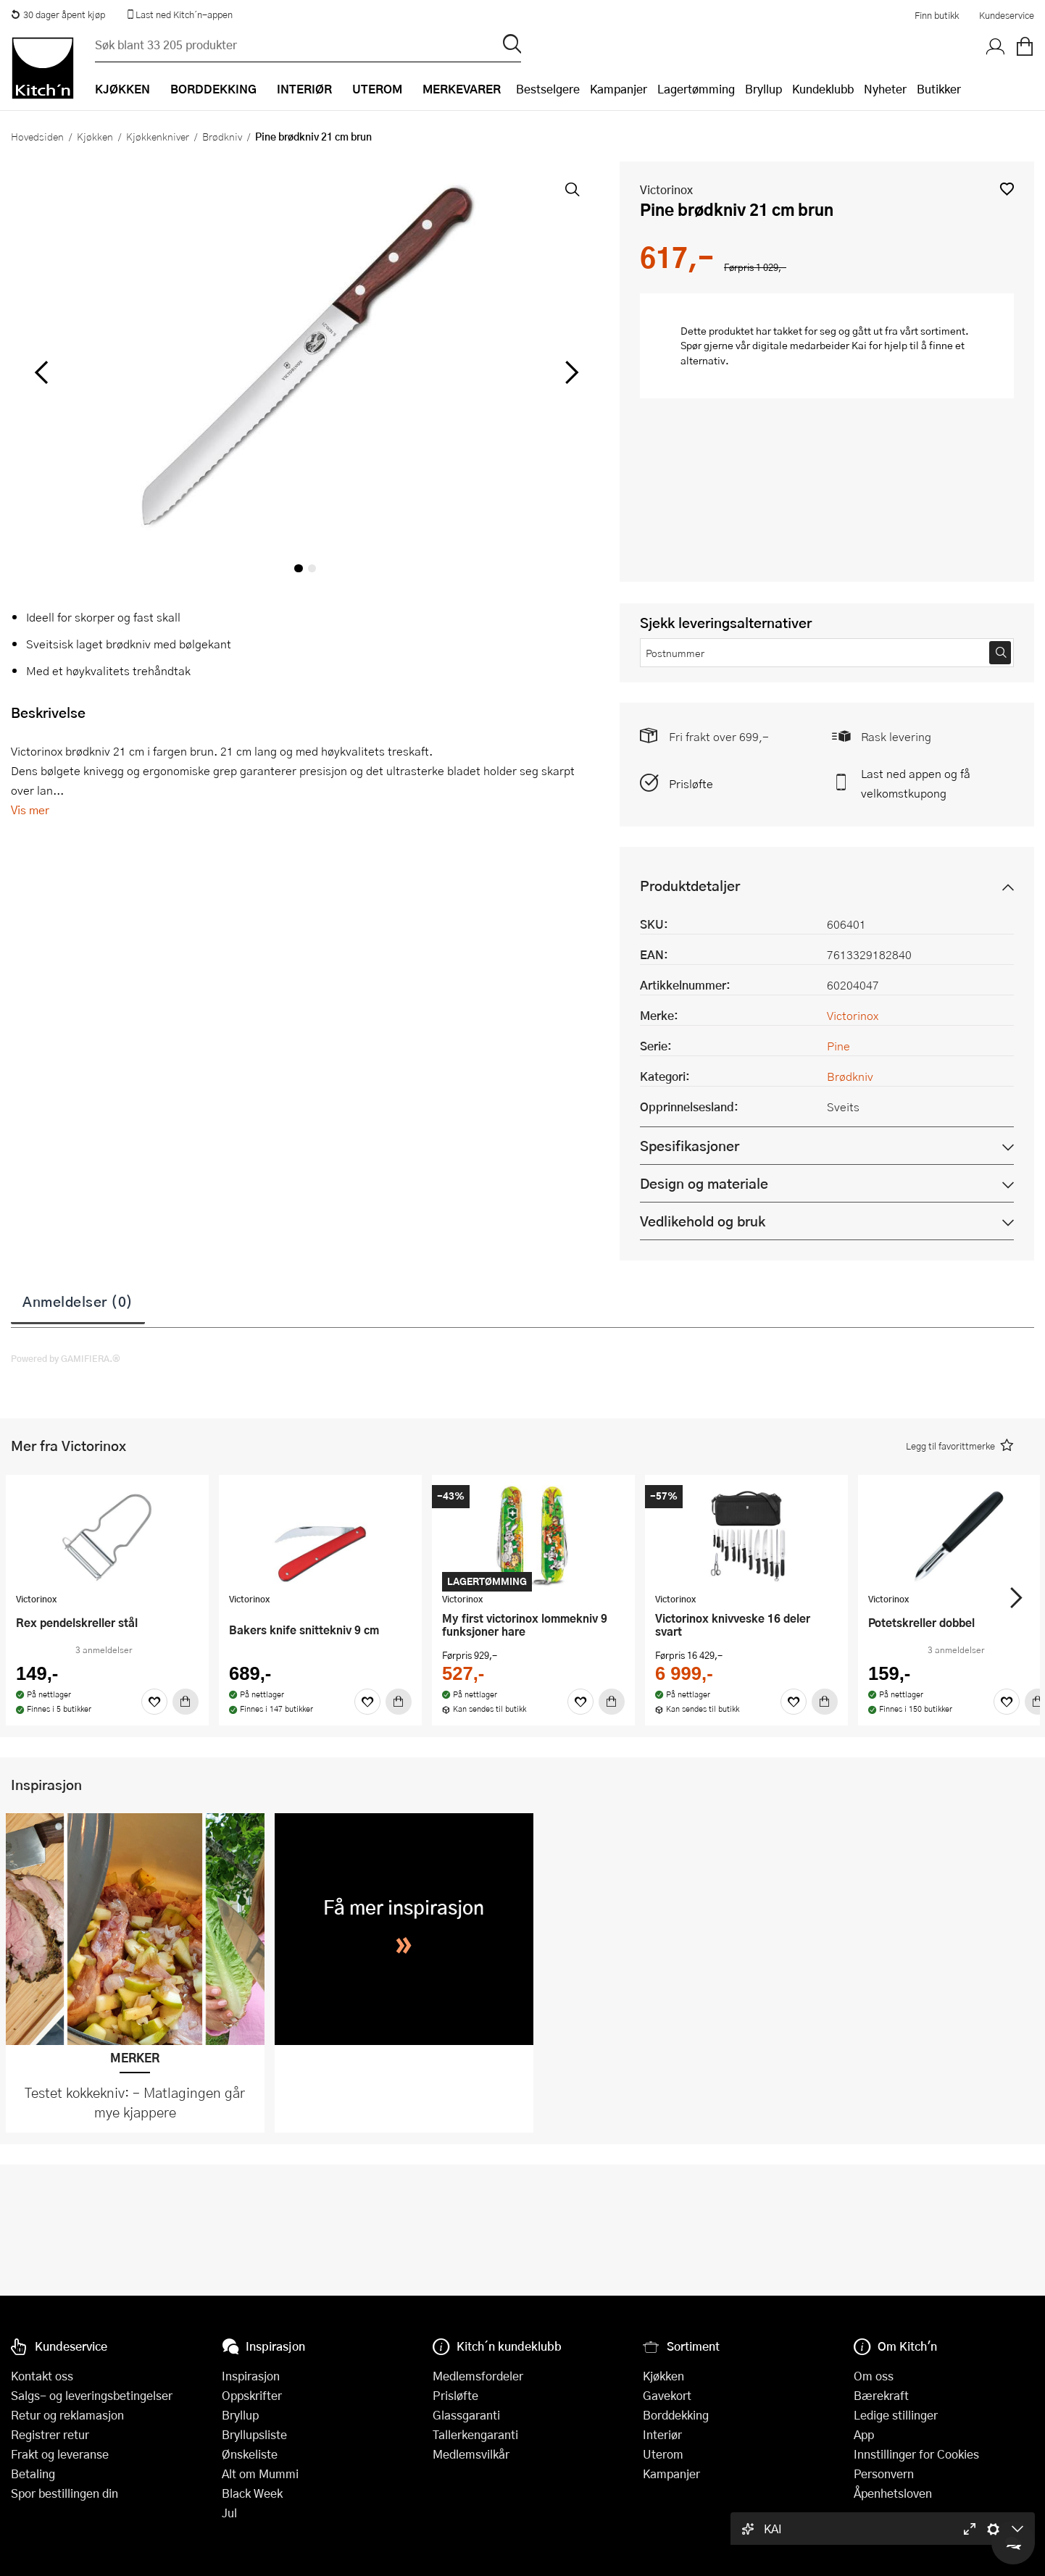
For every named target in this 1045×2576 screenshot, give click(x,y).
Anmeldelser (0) (77, 1301)
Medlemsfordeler (478, 2375)
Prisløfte (691, 783)
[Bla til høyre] (569, 372)
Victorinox (666, 189)
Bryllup (763, 88)
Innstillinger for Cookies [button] (916, 2454)
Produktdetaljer (690, 885)
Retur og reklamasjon (67, 2414)
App (864, 2434)
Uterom (663, 2454)
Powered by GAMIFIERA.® (65, 1358)
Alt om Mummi (260, 2473)
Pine (838, 1045)
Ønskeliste (250, 2454)
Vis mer (30, 809)
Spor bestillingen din (64, 2493)
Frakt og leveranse (60, 2454)
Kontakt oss (42, 2375)
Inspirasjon (251, 2375)
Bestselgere (548, 88)
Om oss (874, 2375)
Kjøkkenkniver (157, 136)
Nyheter (885, 88)
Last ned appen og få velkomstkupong (915, 783)
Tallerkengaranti (475, 2434)
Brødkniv (222, 136)
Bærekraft (881, 2395)
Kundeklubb (823, 88)
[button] (1007, 189)
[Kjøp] (185, 1702)
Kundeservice (1006, 15)
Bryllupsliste (254, 2434)
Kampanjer (618, 88)
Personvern (884, 2473)
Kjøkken (95, 136)
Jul (229, 2512)
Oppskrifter (252, 2395)
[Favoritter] (154, 1702)
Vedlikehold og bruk (702, 1220)
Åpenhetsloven (893, 2493)
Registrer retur (50, 2434)
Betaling (33, 2473)
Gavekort (667, 2395)
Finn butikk (937, 15)
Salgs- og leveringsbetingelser (91, 2395)
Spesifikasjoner (689, 1145)
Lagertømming (696, 88)
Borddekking (676, 2414)
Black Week (252, 2493)
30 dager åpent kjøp (58, 14)
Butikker (939, 88)
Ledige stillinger (896, 2414)
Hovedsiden (37, 136)
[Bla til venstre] (41, 372)
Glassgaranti (466, 2414)
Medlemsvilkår (471, 2454)
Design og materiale (704, 1183)
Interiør (662, 2434)
